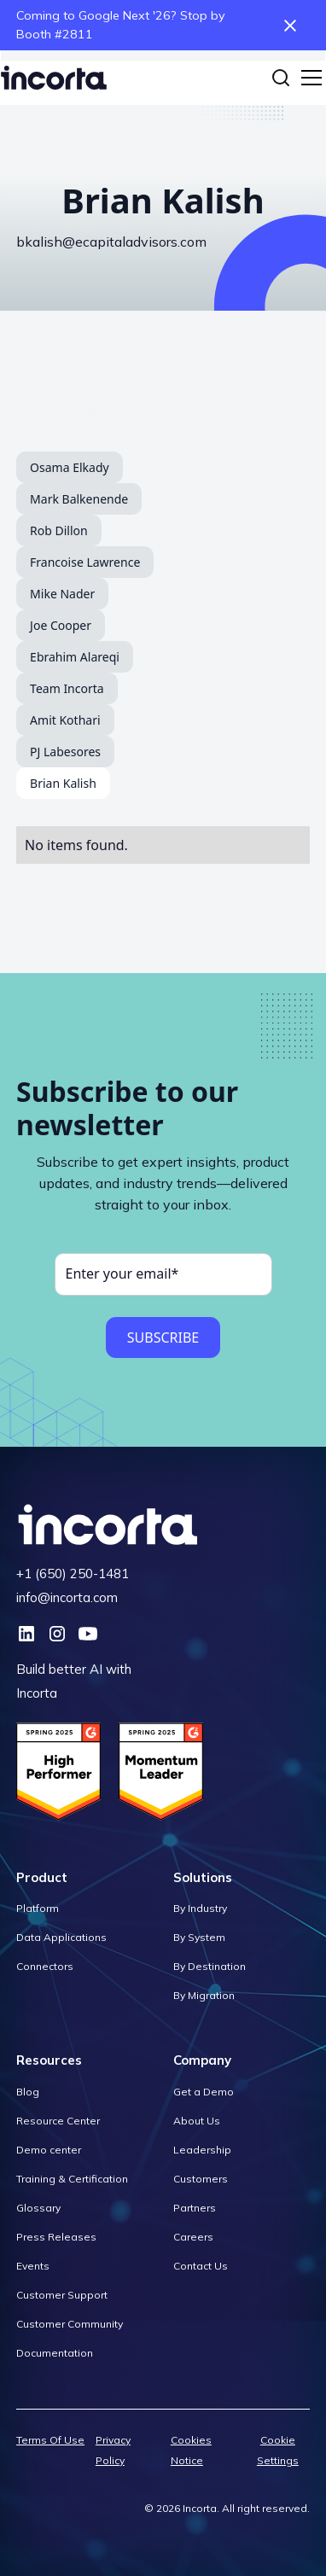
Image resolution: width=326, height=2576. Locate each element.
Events (32, 2265)
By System (199, 1937)
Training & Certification (72, 2178)
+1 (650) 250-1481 (72, 1573)
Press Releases (56, 2236)
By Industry (200, 1908)
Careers (193, 2236)
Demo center (48, 2149)
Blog (27, 2091)
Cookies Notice (191, 2450)
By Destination (209, 1966)
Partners (194, 2207)
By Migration (204, 1995)
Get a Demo (203, 2091)
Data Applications (61, 1937)
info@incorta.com (67, 1597)
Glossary (38, 2207)
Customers (200, 2178)
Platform (37, 1908)
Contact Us (200, 2265)
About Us (196, 2120)
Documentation (54, 2352)
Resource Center (58, 2120)
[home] (54, 78)
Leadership (202, 2149)
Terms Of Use (50, 2439)
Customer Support (62, 2294)
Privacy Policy (113, 2450)
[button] (308, 77)
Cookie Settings (278, 2450)
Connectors (44, 1966)
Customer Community (69, 2323)
